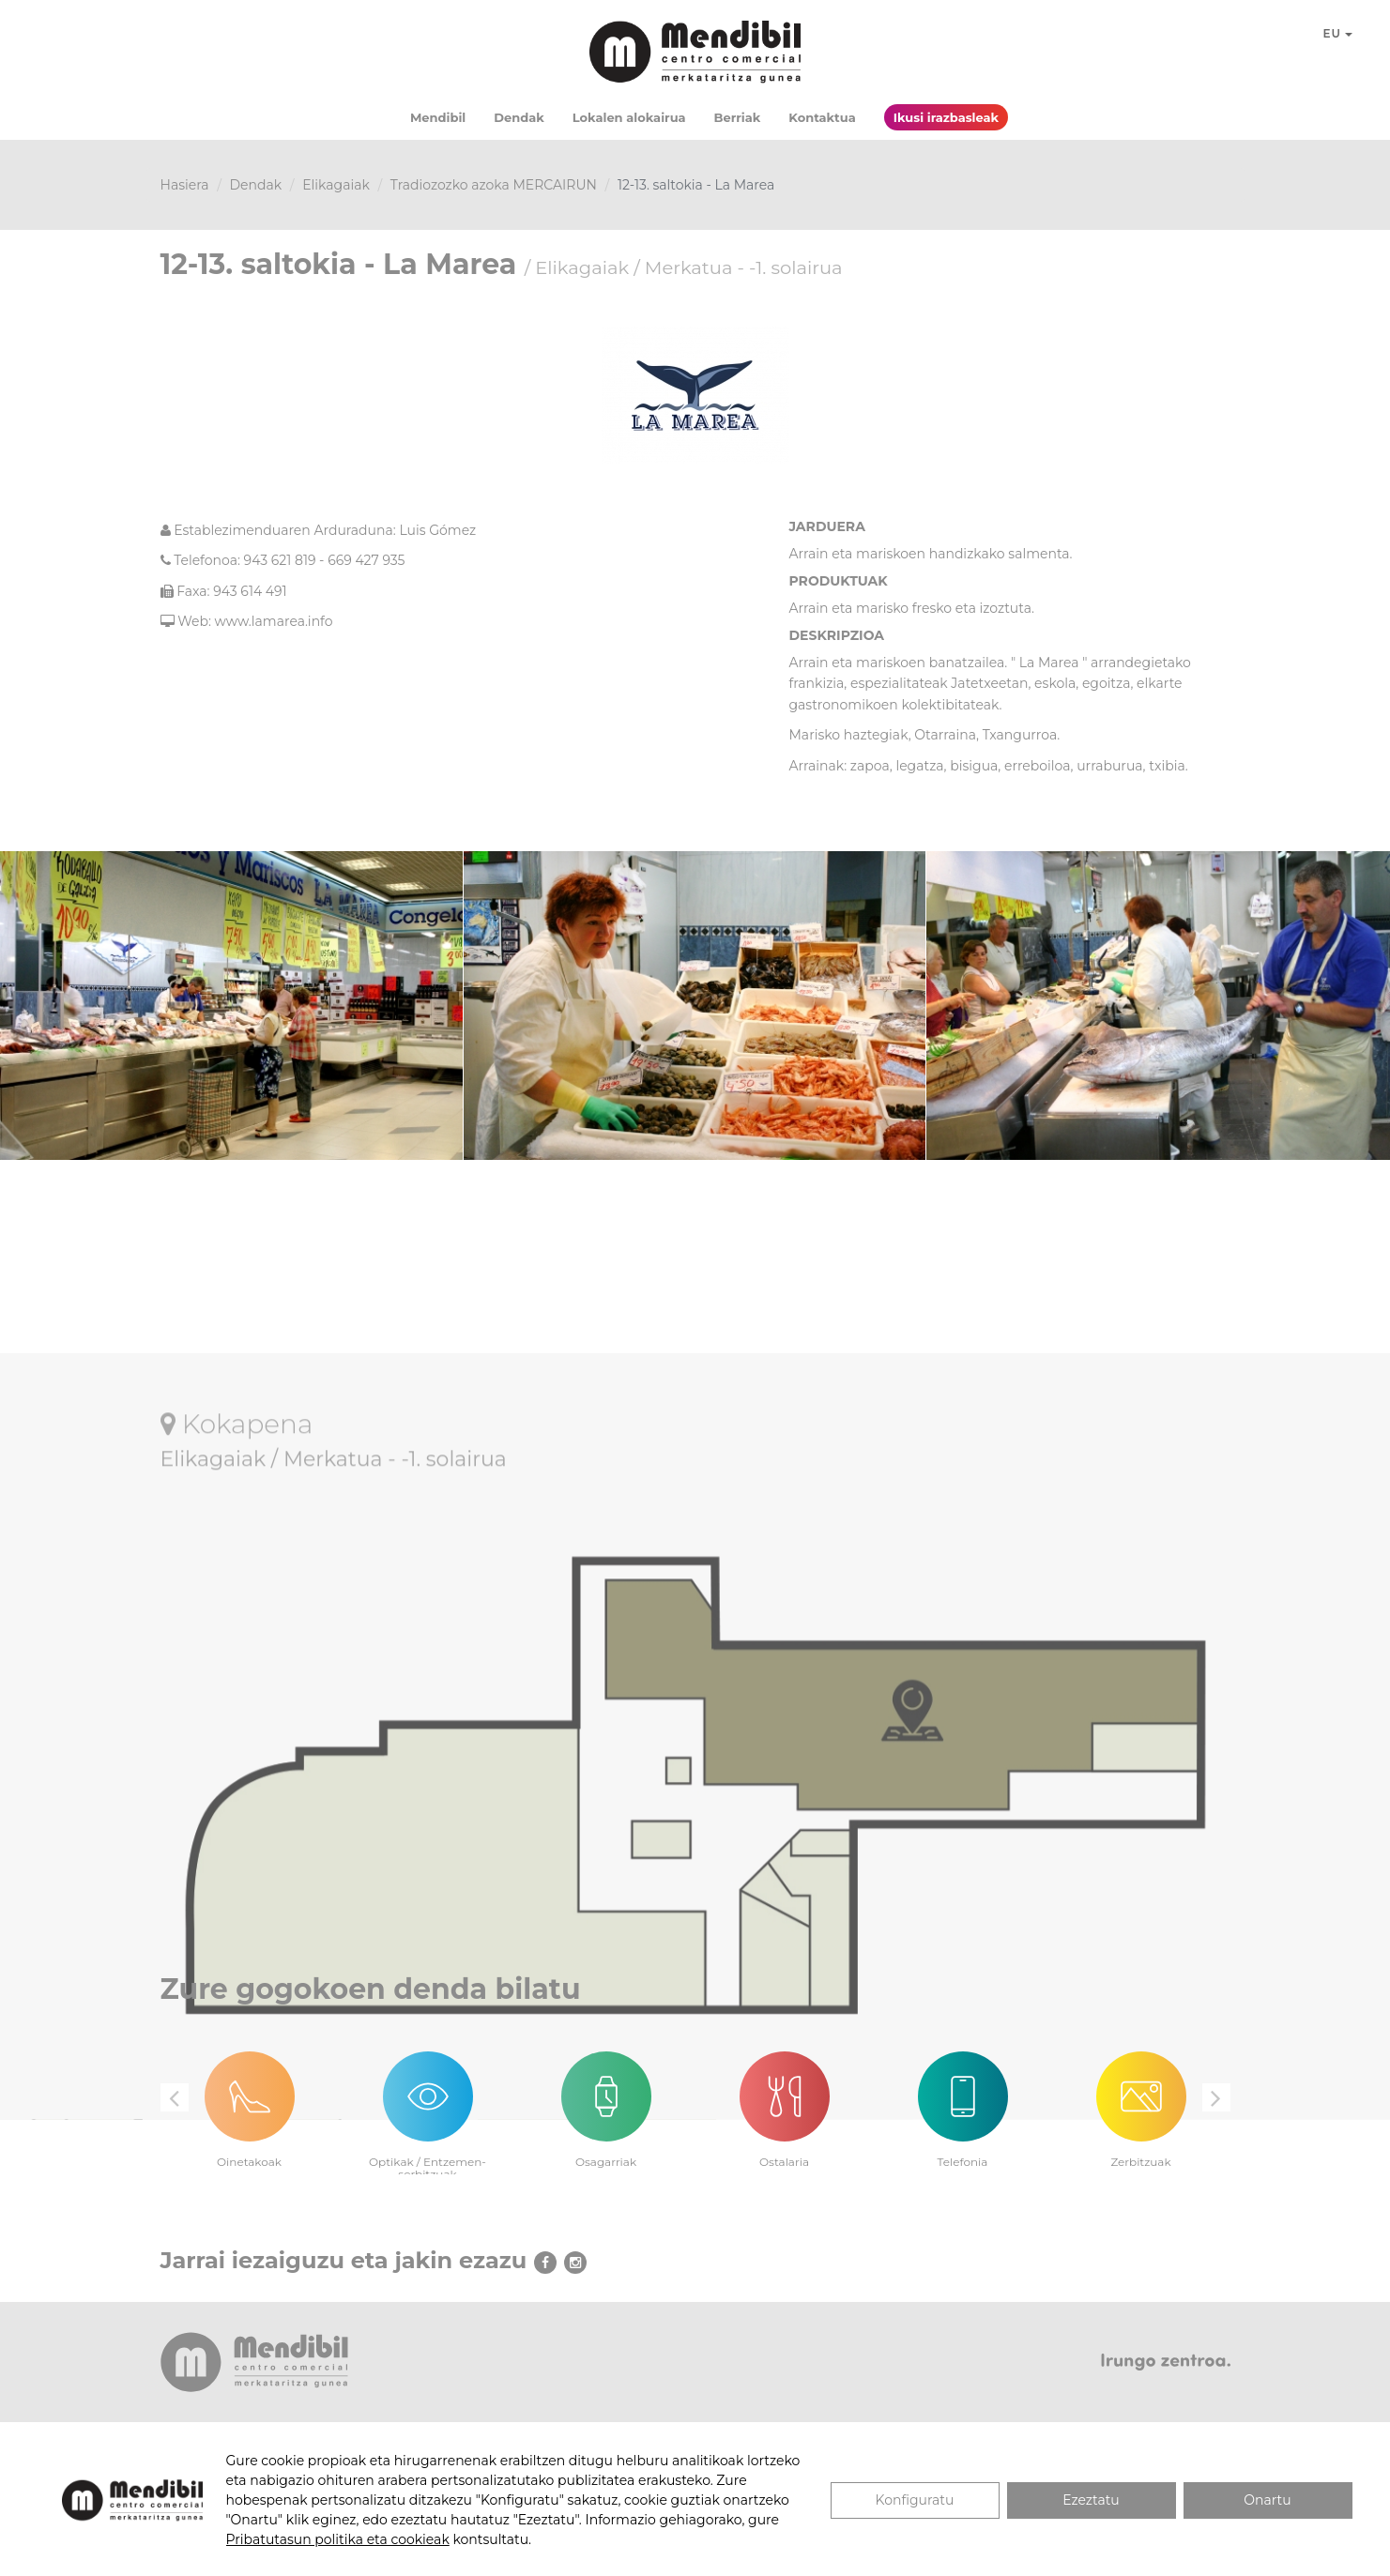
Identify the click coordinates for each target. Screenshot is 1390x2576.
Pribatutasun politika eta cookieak (338, 2539)
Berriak (737, 117)
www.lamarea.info (274, 621)
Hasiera (184, 184)
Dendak (519, 117)
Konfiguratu (915, 2500)
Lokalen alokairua (629, 117)
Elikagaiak (336, 184)
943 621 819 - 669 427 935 (324, 560)
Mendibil (438, 117)
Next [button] (1216, 2097)
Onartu (1267, 2500)
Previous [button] (174, 2097)
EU (1338, 33)
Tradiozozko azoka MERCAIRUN (493, 184)
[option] (249, 2098)
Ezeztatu (1091, 2500)
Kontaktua (821, 117)
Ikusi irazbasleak (946, 117)
